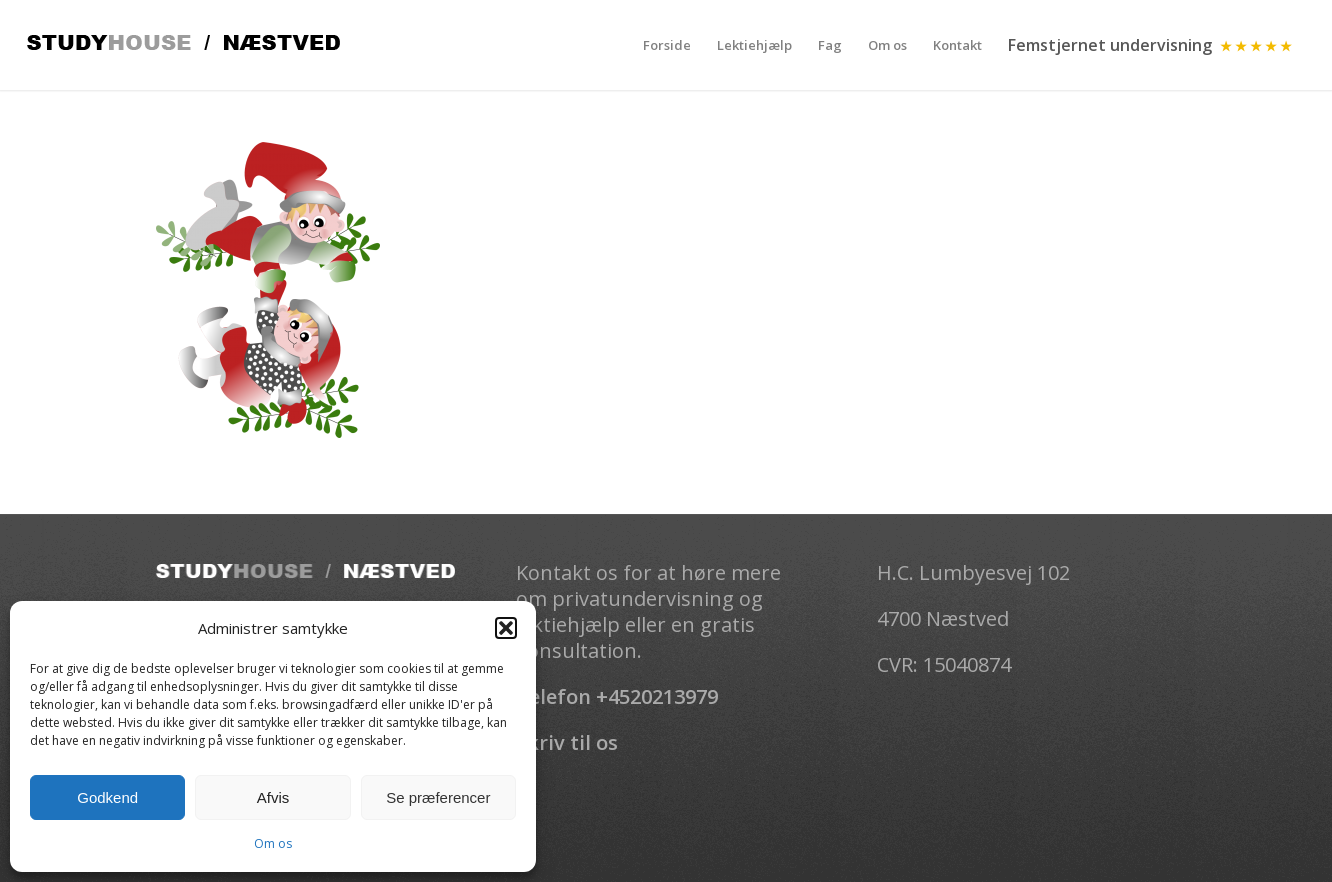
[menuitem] (667, 45)
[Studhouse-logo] (183, 45)
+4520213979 (657, 696)
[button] (506, 628)
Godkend (107, 797)
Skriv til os (567, 742)
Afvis (273, 797)
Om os (273, 843)
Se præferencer (438, 797)
